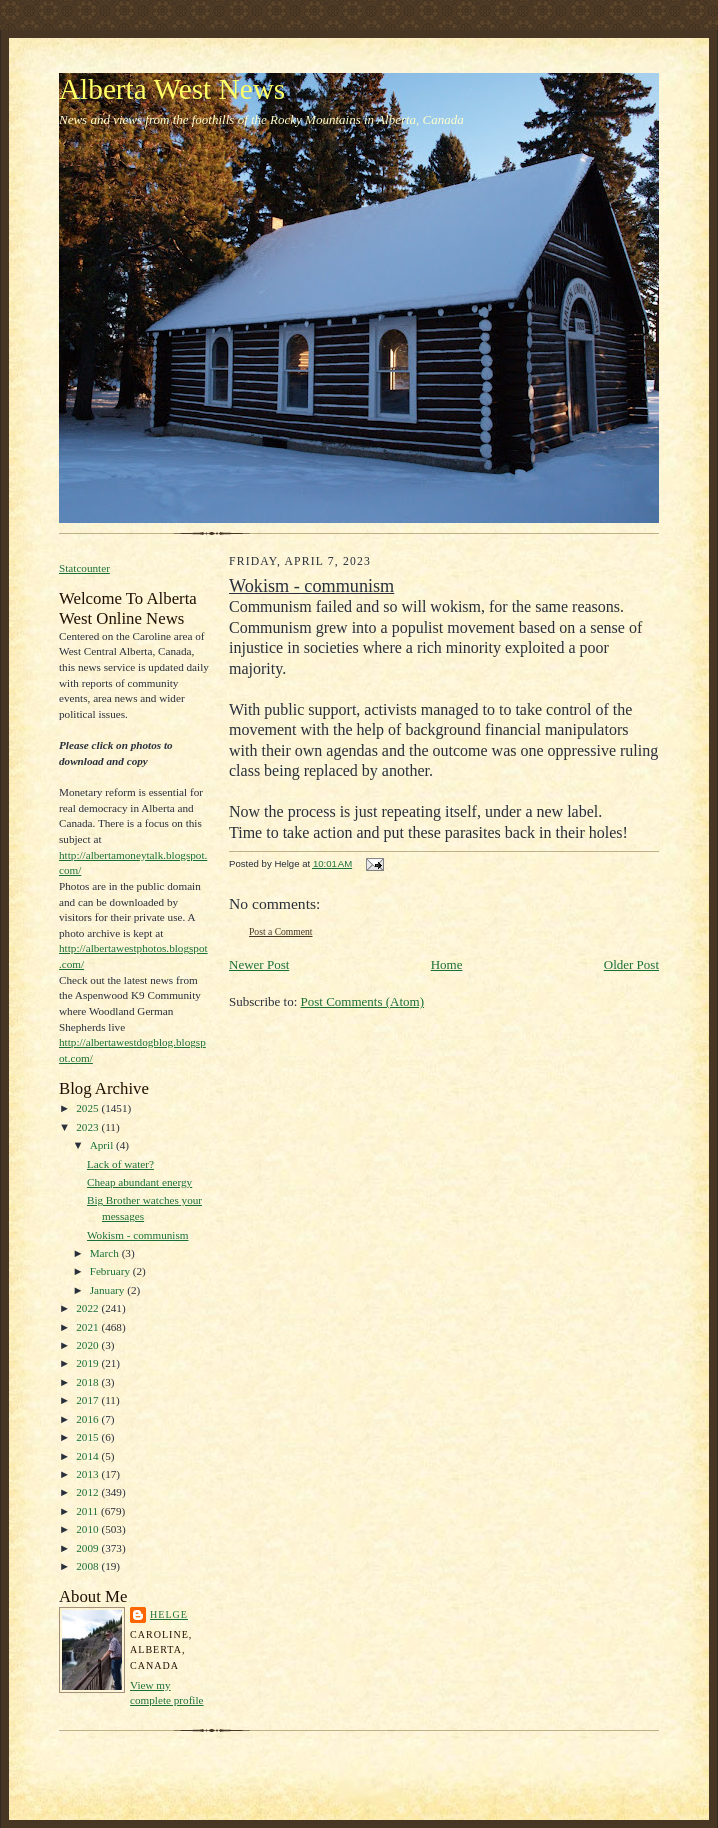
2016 (88, 1419)
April (103, 1145)
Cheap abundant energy (139, 1182)
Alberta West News (172, 89)
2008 (88, 1566)
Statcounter (84, 568)
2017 (88, 1400)
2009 (88, 1548)
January (109, 1290)
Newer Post (259, 964)
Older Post (631, 964)
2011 (88, 1511)
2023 (88, 1127)
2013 (88, 1474)
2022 (88, 1308)
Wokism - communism (138, 1235)
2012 (88, 1492)
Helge (169, 1614)
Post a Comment (281, 931)
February (111, 1271)
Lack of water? (120, 1164)
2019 (88, 1363)
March (106, 1253)
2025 (88, 1108)
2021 (88, 1327)
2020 (88, 1345)
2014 (88, 1456)
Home (447, 964)
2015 (88, 1437)
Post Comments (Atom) (363, 1001)
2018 (88, 1382)
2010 (88, 1529)
